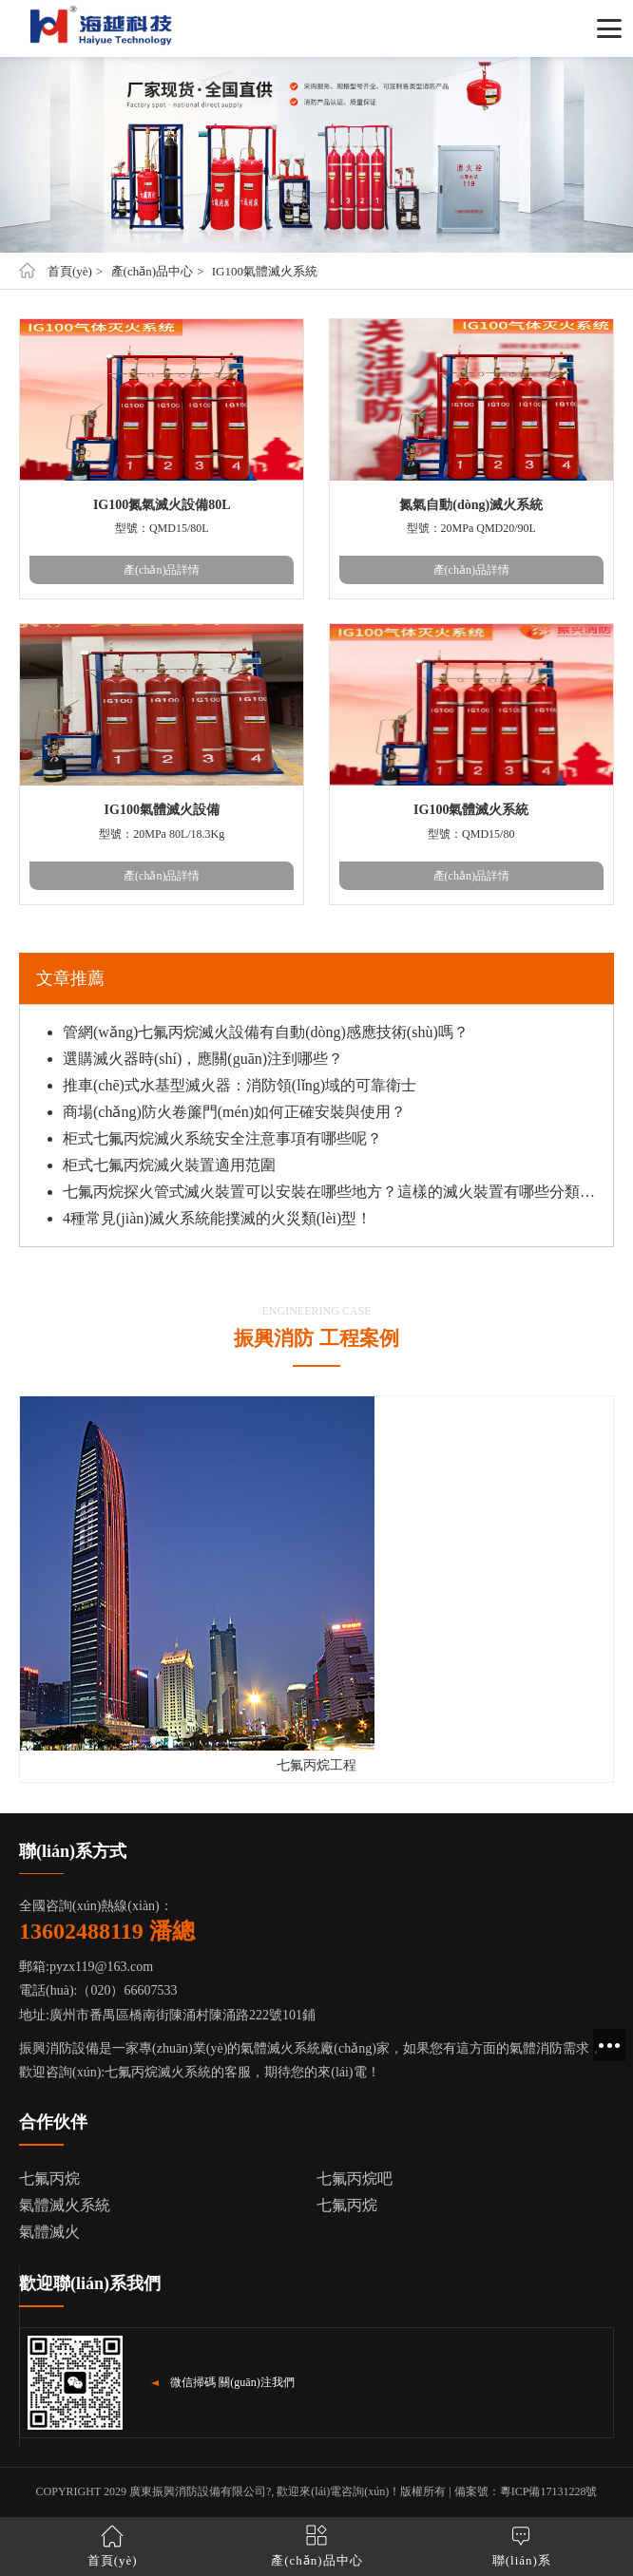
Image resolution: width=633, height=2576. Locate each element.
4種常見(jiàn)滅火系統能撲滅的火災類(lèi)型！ (217, 1218)
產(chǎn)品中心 (152, 271)
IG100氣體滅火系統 (264, 271)
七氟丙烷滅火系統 (158, 2072)
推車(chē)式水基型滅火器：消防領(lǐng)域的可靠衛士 (239, 1085)
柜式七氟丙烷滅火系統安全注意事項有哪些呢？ (222, 1138)
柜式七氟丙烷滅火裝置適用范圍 (169, 1165)
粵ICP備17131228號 (549, 2491)
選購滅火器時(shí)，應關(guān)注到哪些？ (203, 1059)
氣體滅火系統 (64, 2205)
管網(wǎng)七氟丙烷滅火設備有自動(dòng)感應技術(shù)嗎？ (266, 1032)
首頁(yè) (70, 271)
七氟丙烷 (49, 2178)
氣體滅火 (49, 2232)
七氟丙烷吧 (354, 2178)
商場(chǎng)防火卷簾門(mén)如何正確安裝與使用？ (234, 1112)
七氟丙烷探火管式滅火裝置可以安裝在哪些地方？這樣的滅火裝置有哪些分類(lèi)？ (331, 1192)
